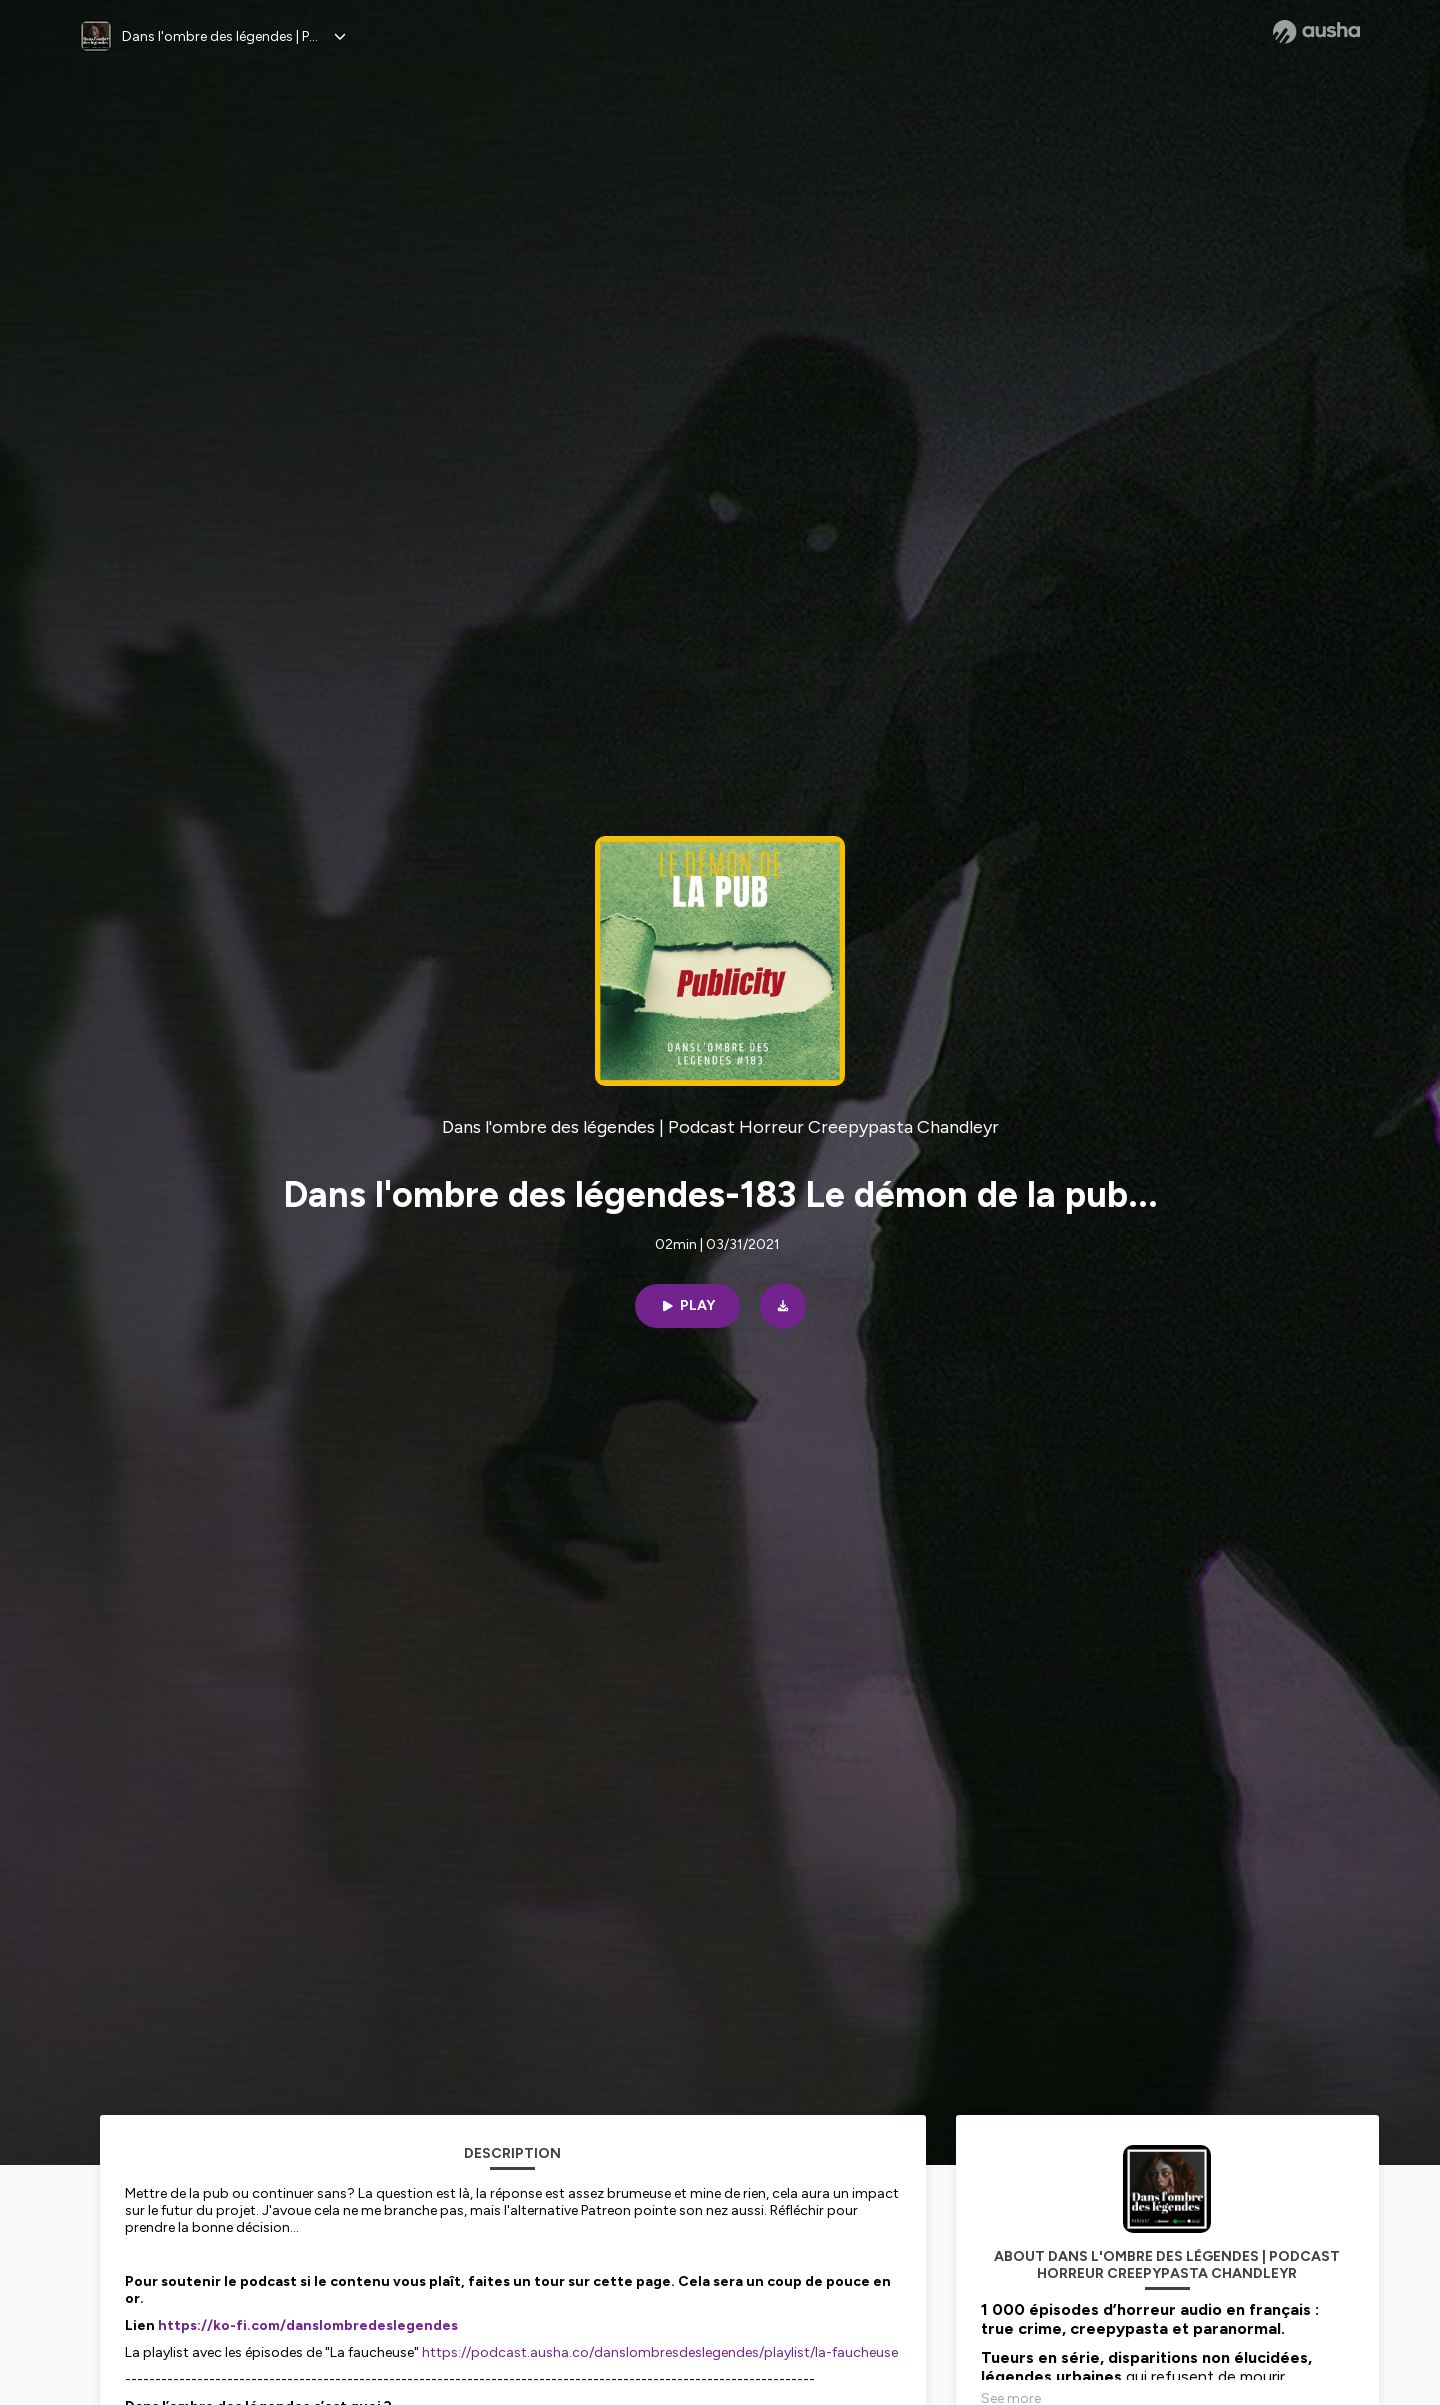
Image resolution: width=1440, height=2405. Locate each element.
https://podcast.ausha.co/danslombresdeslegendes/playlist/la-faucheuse (660, 2352)
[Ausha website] (1316, 32)
